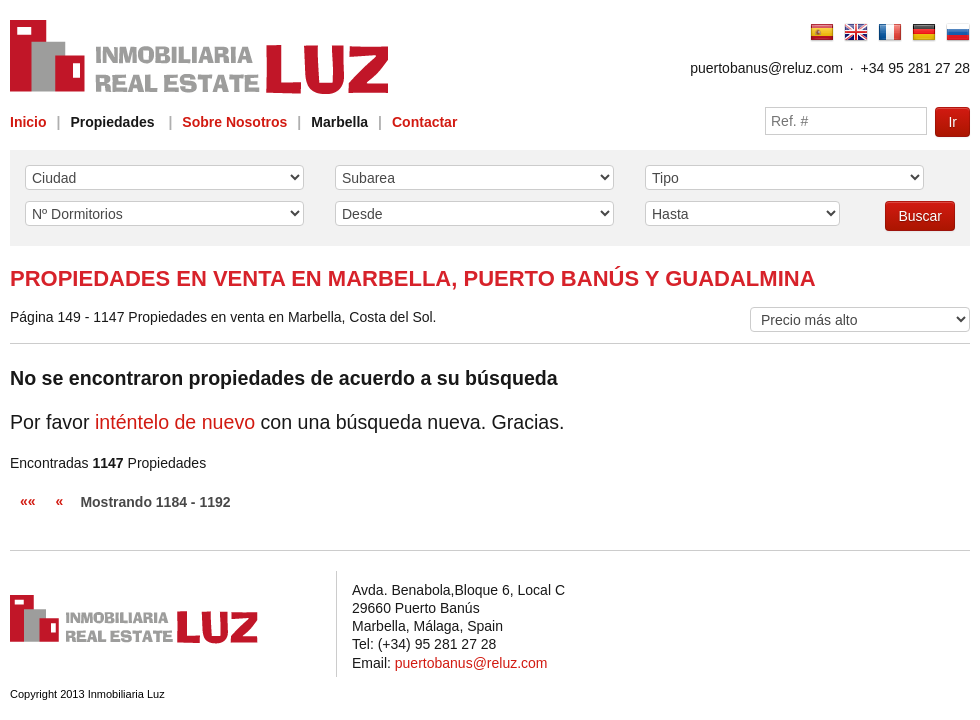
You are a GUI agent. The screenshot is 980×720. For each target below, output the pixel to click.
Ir (952, 122)
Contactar (424, 122)
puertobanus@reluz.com (766, 68)
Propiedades (112, 122)
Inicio (28, 122)
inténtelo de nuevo (175, 422)
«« (28, 501)
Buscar (920, 216)
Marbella (339, 122)
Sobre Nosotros (234, 122)
